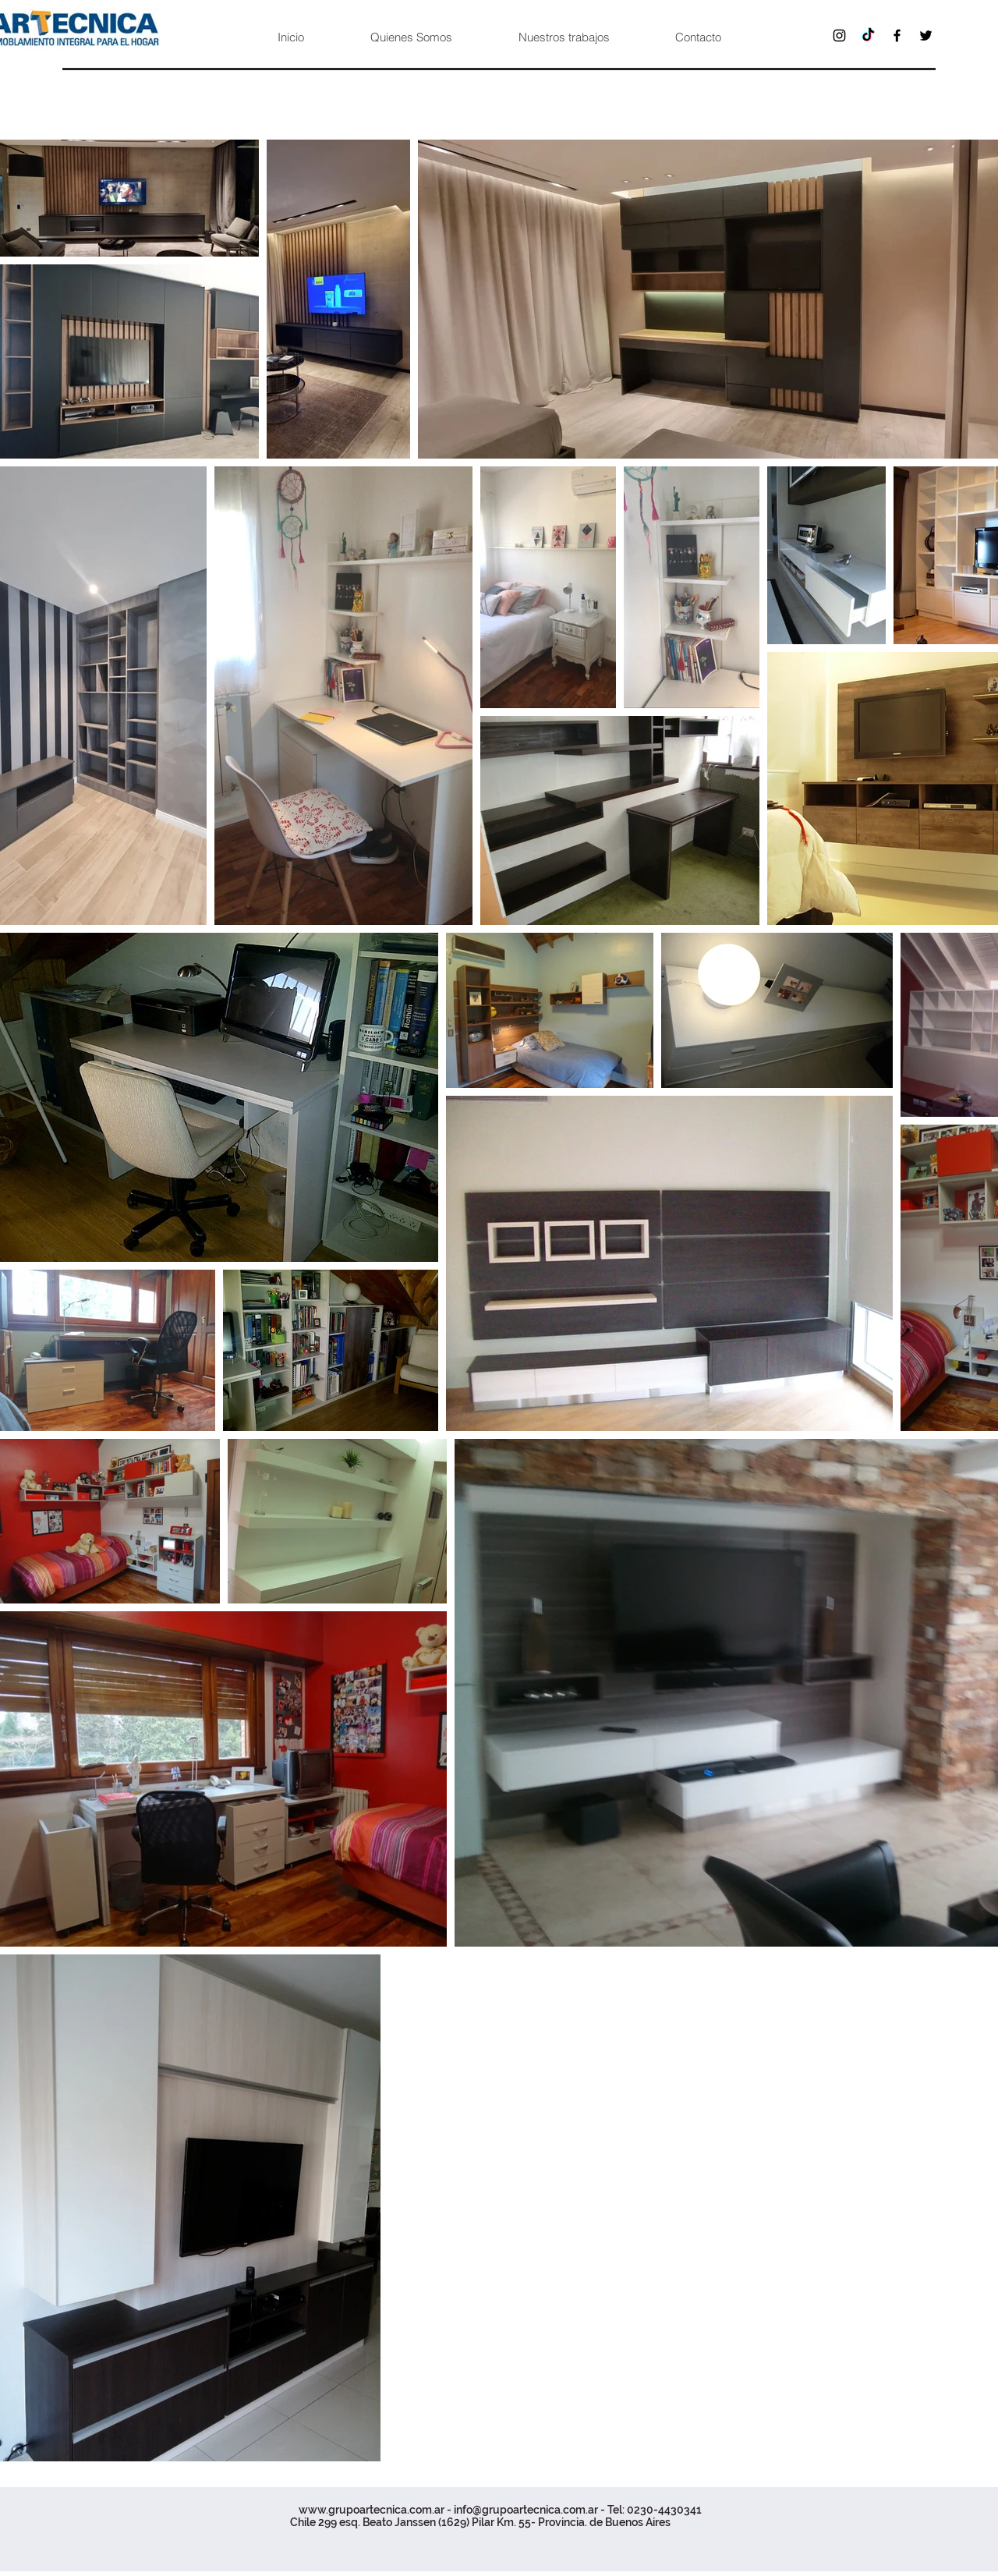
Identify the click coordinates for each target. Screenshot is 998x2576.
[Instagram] (839, 35)
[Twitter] (926, 35)
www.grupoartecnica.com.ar (371, 2509)
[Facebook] (897, 35)
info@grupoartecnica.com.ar (526, 2509)
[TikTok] (868, 35)
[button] (563, 37)
